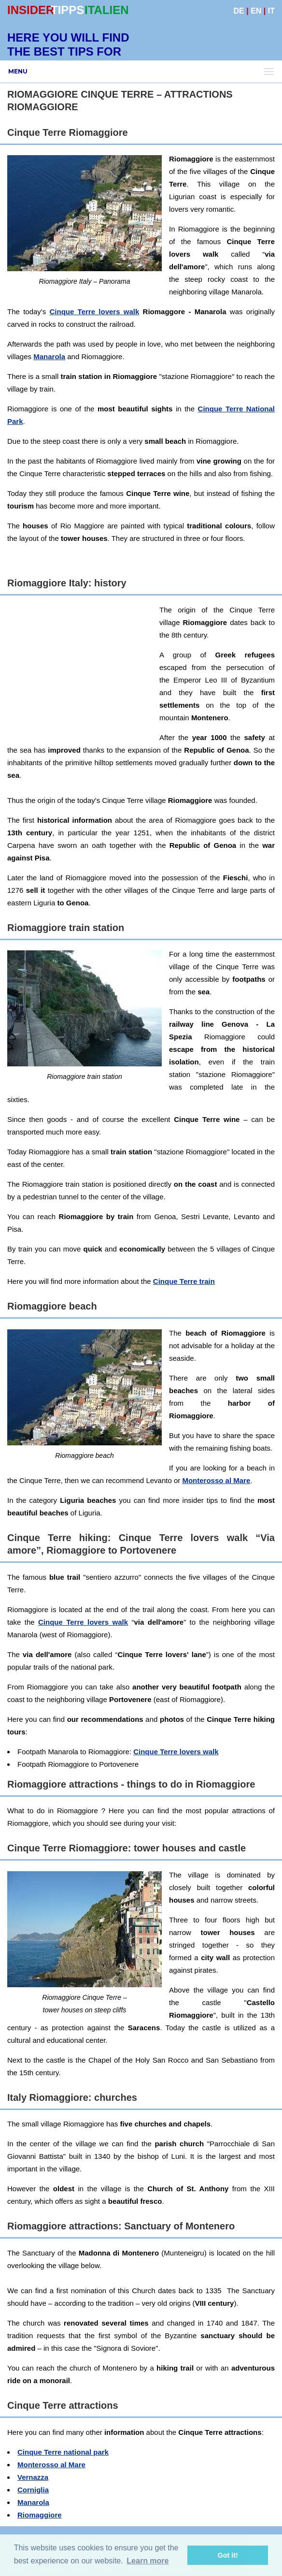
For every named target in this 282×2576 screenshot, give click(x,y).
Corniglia (33, 2490)
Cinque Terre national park (63, 2452)
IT (271, 11)
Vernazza (32, 2477)
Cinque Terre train (184, 1281)
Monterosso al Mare (216, 1480)
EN (256, 11)
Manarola (49, 356)
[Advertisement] (144, 671)
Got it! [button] (228, 2555)
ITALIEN (107, 9)
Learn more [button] (148, 2561)
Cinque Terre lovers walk (94, 311)
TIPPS (67, 9)
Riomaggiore (39, 2515)
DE (239, 11)
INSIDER (30, 9)
